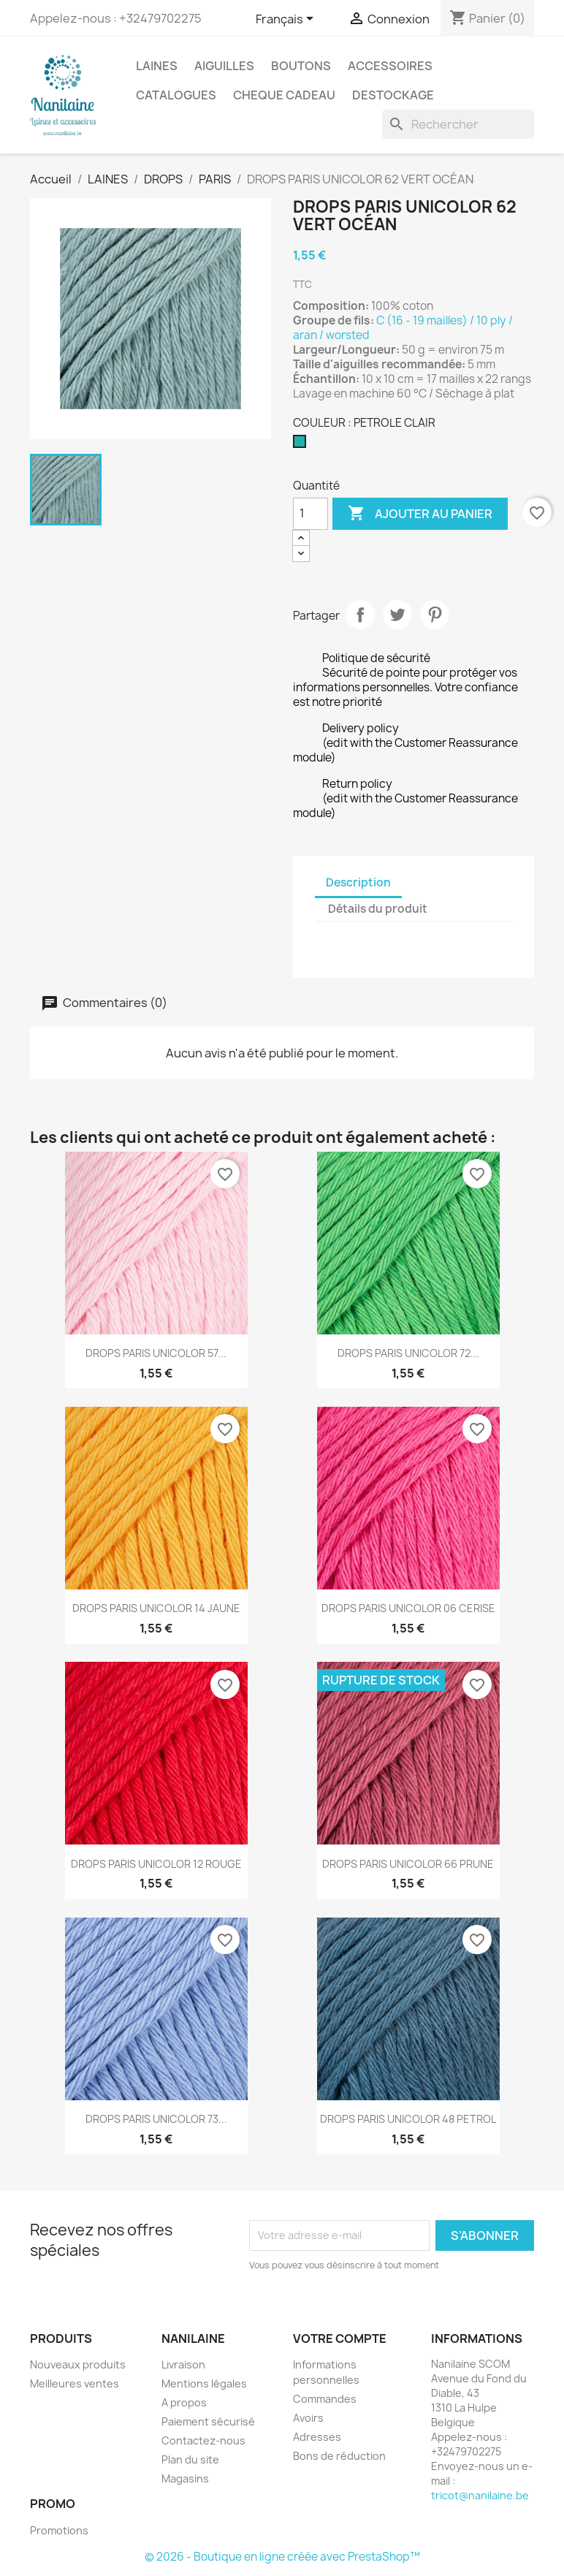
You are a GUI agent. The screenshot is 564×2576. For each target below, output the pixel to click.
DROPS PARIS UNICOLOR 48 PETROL (408, 2119)
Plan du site (190, 2459)
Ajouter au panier (420, 513)
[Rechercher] (458, 124)
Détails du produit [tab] (377, 908)
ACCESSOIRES (390, 66)
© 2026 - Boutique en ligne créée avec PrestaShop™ (282, 2556)
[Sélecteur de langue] (287, 20)
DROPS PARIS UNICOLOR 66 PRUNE (408, 1864)
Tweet (397, 614)
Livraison (183, 2364)
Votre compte (339, 2338)
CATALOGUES (176, 95)
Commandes (325, 2399)
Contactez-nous (203, 2440)
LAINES (157, 66)
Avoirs (308, 2418)
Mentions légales (204, 2383)
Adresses (317, 2437)
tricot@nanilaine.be (480, 2495)
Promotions (59, 2530)
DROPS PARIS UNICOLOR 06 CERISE (408, 1608)
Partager (360, 614)
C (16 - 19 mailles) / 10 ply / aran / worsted (403, 328)
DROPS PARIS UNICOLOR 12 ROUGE (156, 1864)
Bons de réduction (339, 2456)
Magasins (185, 2478)
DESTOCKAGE (393, 95)
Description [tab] (358, 882)
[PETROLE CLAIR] (302, 445)
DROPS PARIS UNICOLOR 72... (408, 1353)
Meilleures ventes (74, 2383)
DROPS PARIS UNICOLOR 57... (155, 1353)
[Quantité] (310, 514)
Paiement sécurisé (208, 2421)
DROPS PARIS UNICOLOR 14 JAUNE (156, 1608)
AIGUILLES (224, 66)
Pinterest (434, 614)
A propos (184, 2402)
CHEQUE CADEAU (284, 95)
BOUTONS (301, 66)
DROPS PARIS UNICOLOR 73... (156, 2119)
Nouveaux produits (78, 2364)
